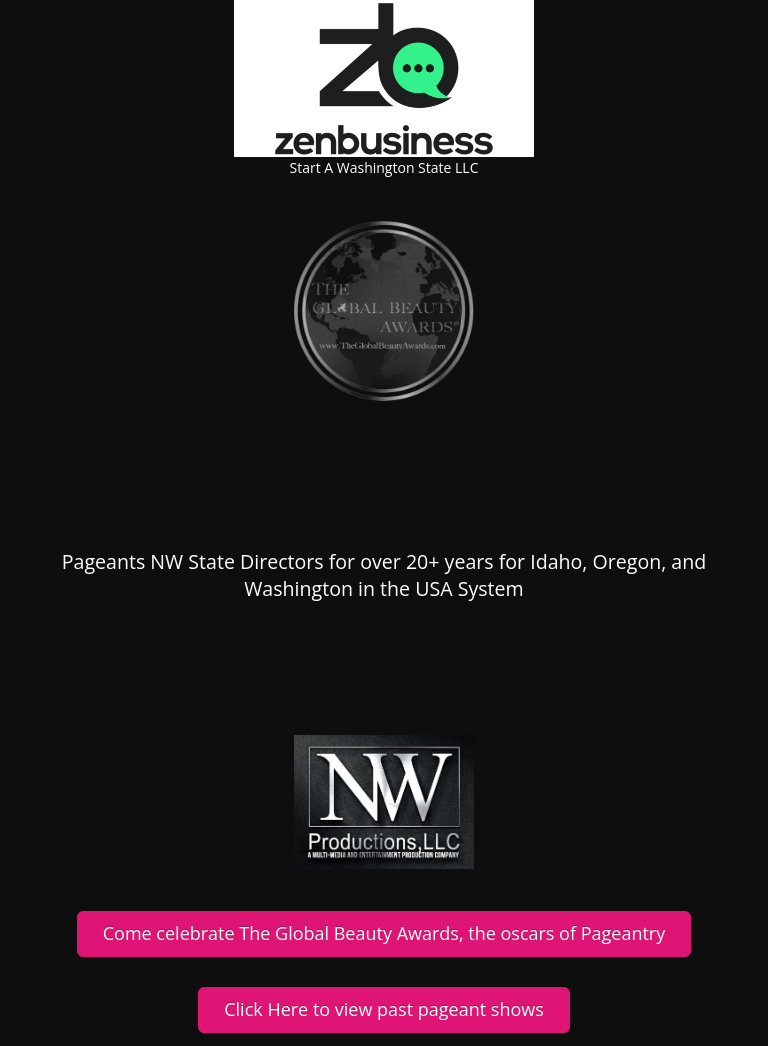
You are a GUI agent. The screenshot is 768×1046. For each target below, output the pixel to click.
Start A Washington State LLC (384, 167)
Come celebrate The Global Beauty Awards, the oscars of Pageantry (384, 933)
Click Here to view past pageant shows (384, 1009)
